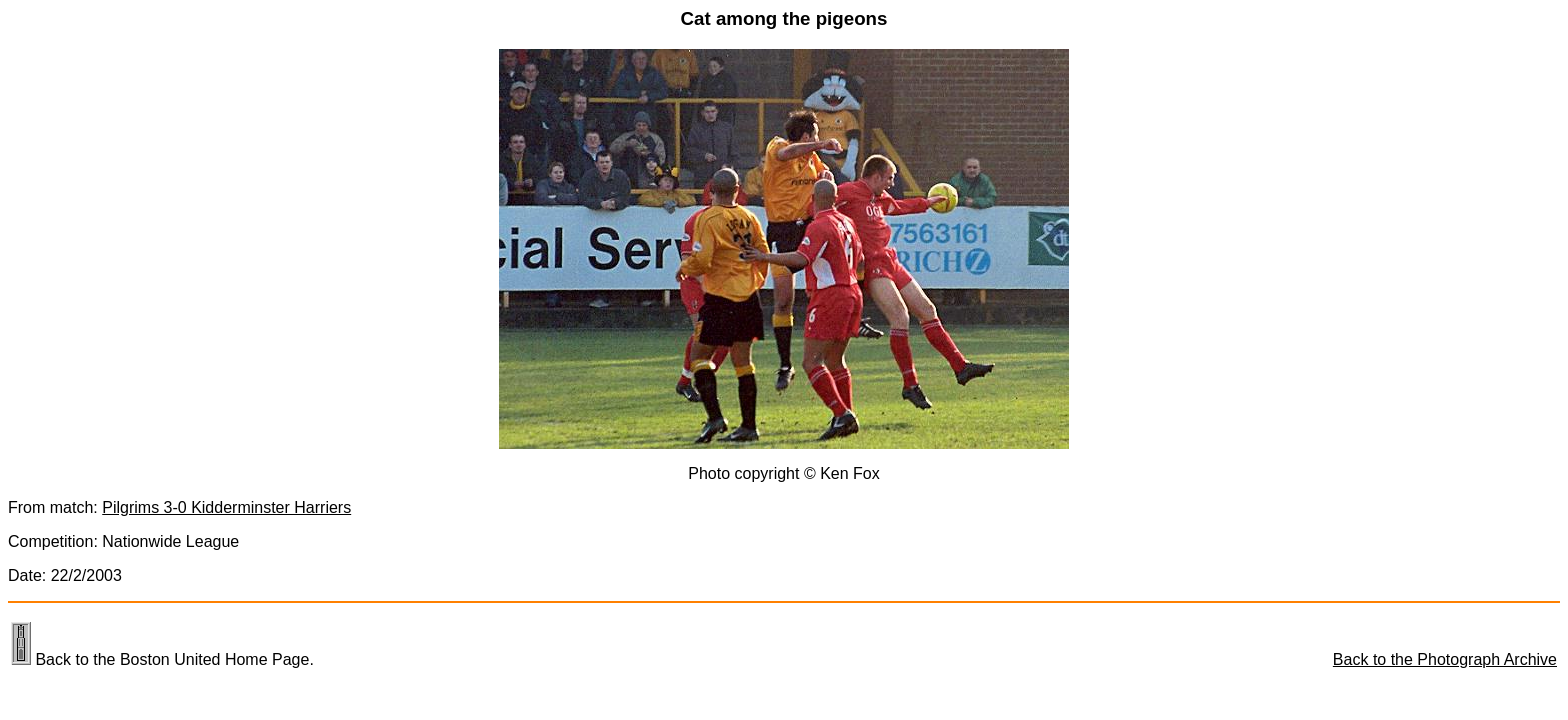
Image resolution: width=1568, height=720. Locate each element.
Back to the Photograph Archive (1445, 659)
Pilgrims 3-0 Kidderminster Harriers (226, 507)
